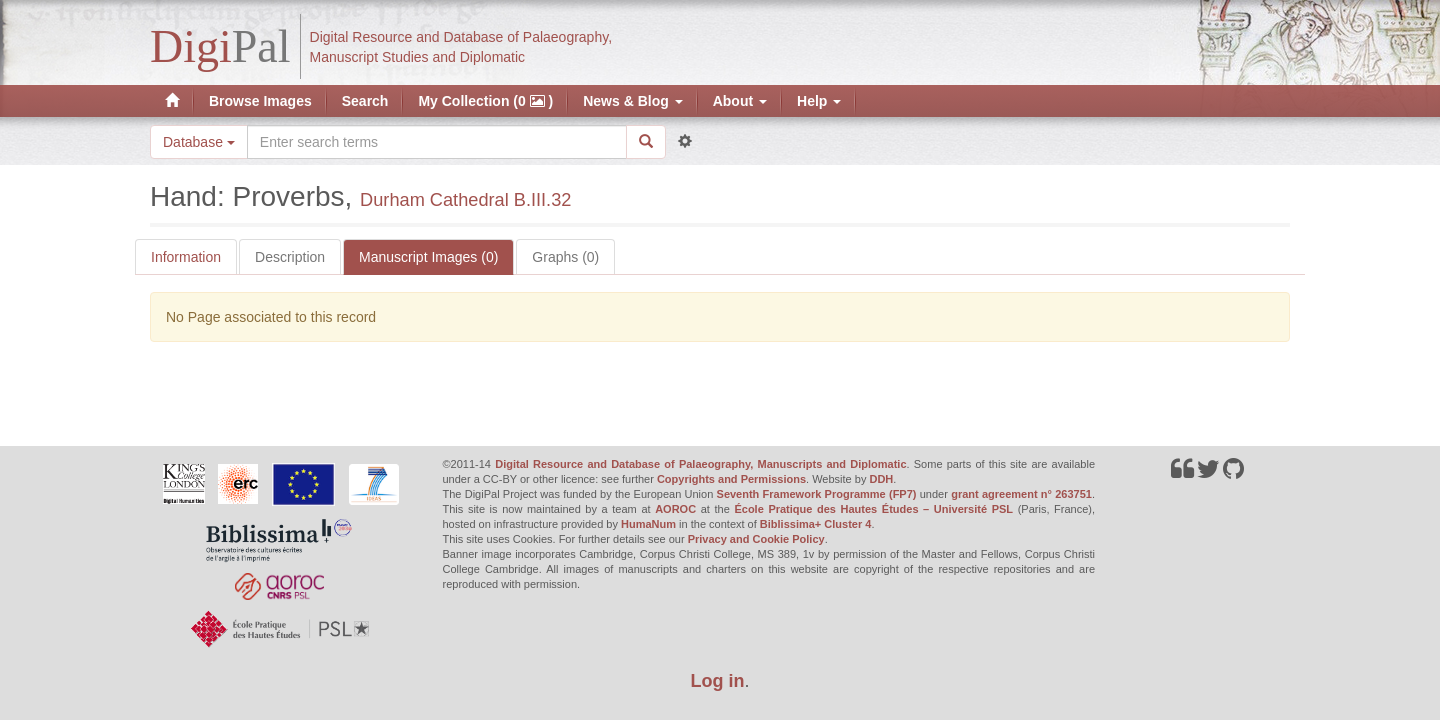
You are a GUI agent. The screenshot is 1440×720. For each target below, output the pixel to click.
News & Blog (632, 101)
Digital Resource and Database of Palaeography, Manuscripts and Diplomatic (700, 464)
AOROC (675, 509)
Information (186, 257)
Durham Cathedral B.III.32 (465, 200)
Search (365, 101)
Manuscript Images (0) (428, 257)
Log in (718, 681)
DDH (881, 479)
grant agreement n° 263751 (1021, 494)
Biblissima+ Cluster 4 (816, 524)
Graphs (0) (565, 257)
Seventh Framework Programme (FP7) (817, 494)
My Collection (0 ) (485, 101)
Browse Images (260, 101)
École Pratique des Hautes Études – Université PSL (873, 509)
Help (819, 101)
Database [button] (199, 142)
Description (290, 257)
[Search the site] (437, 142)
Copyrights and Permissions (731, 479)
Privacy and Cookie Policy (756, 539)
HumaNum (648, 524)
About (740, 101)
